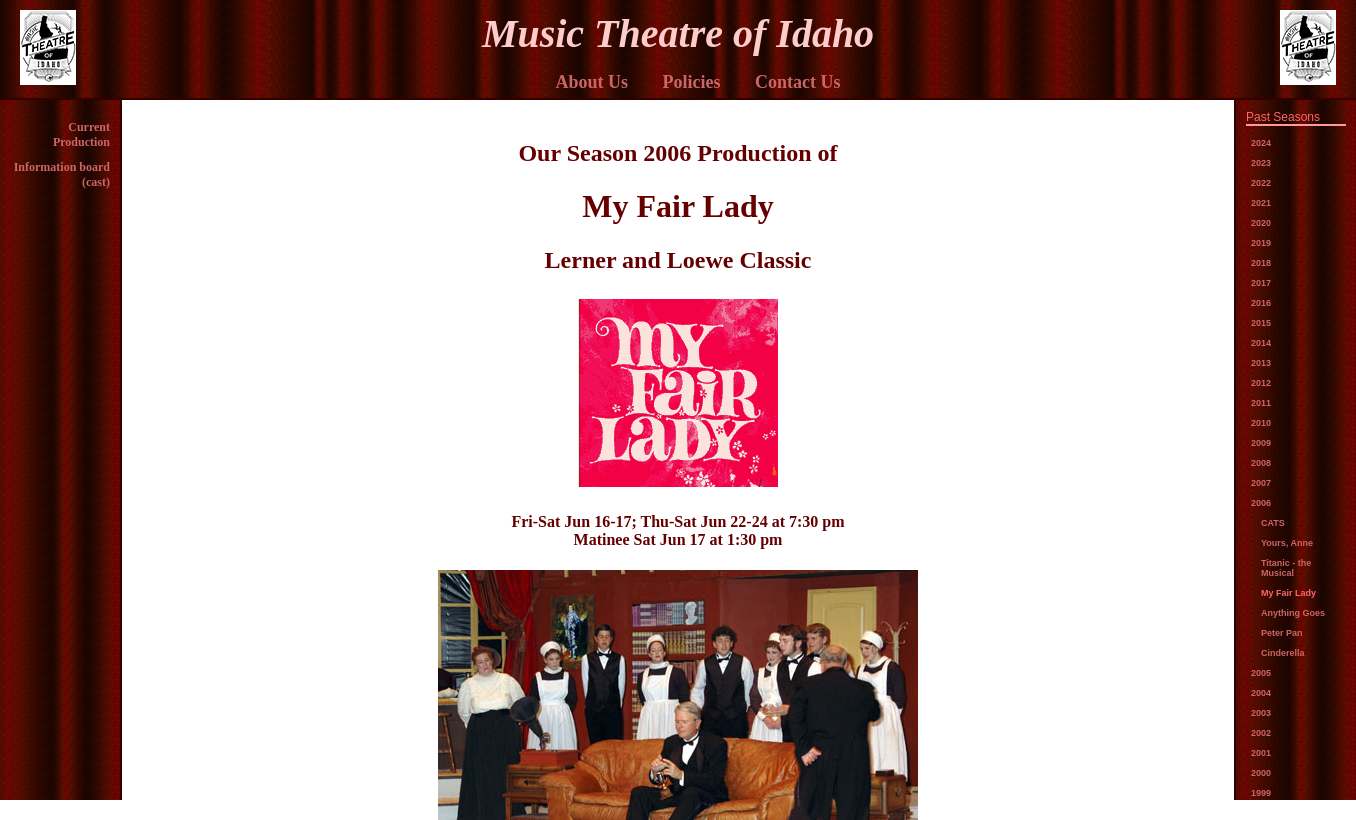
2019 (1261, 243)
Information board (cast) (62, 174)
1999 (1261, 793)
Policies (692, 82)
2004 (1261, 693)
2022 (1261, 183)
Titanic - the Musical (1286, 568)
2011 (1261, 403)
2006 (1261, 503)
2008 (1261, 463)
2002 (1261, 733)
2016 (1261, 303)
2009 (1261, 443)
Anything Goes (1293, 613)
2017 (1261, 283)
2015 (1261, 323)
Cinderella (1283, 653)
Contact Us (798, 82)
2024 (1261, 143)
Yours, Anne (1287, 543)
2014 (1261, 343)
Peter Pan (1282, 633)
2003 (1261, 713)
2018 (1261, 263)
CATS (1273, 523)
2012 (1261, 383)
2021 (1261, 203)
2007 (1261, 483)
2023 (1261, 163)
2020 (1261, 223)
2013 (1261, 363)
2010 (1261, 423)
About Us (591, 82)
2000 (1261, 773)
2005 (1261, 673)
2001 (1261, 753)
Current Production (81, 134)
